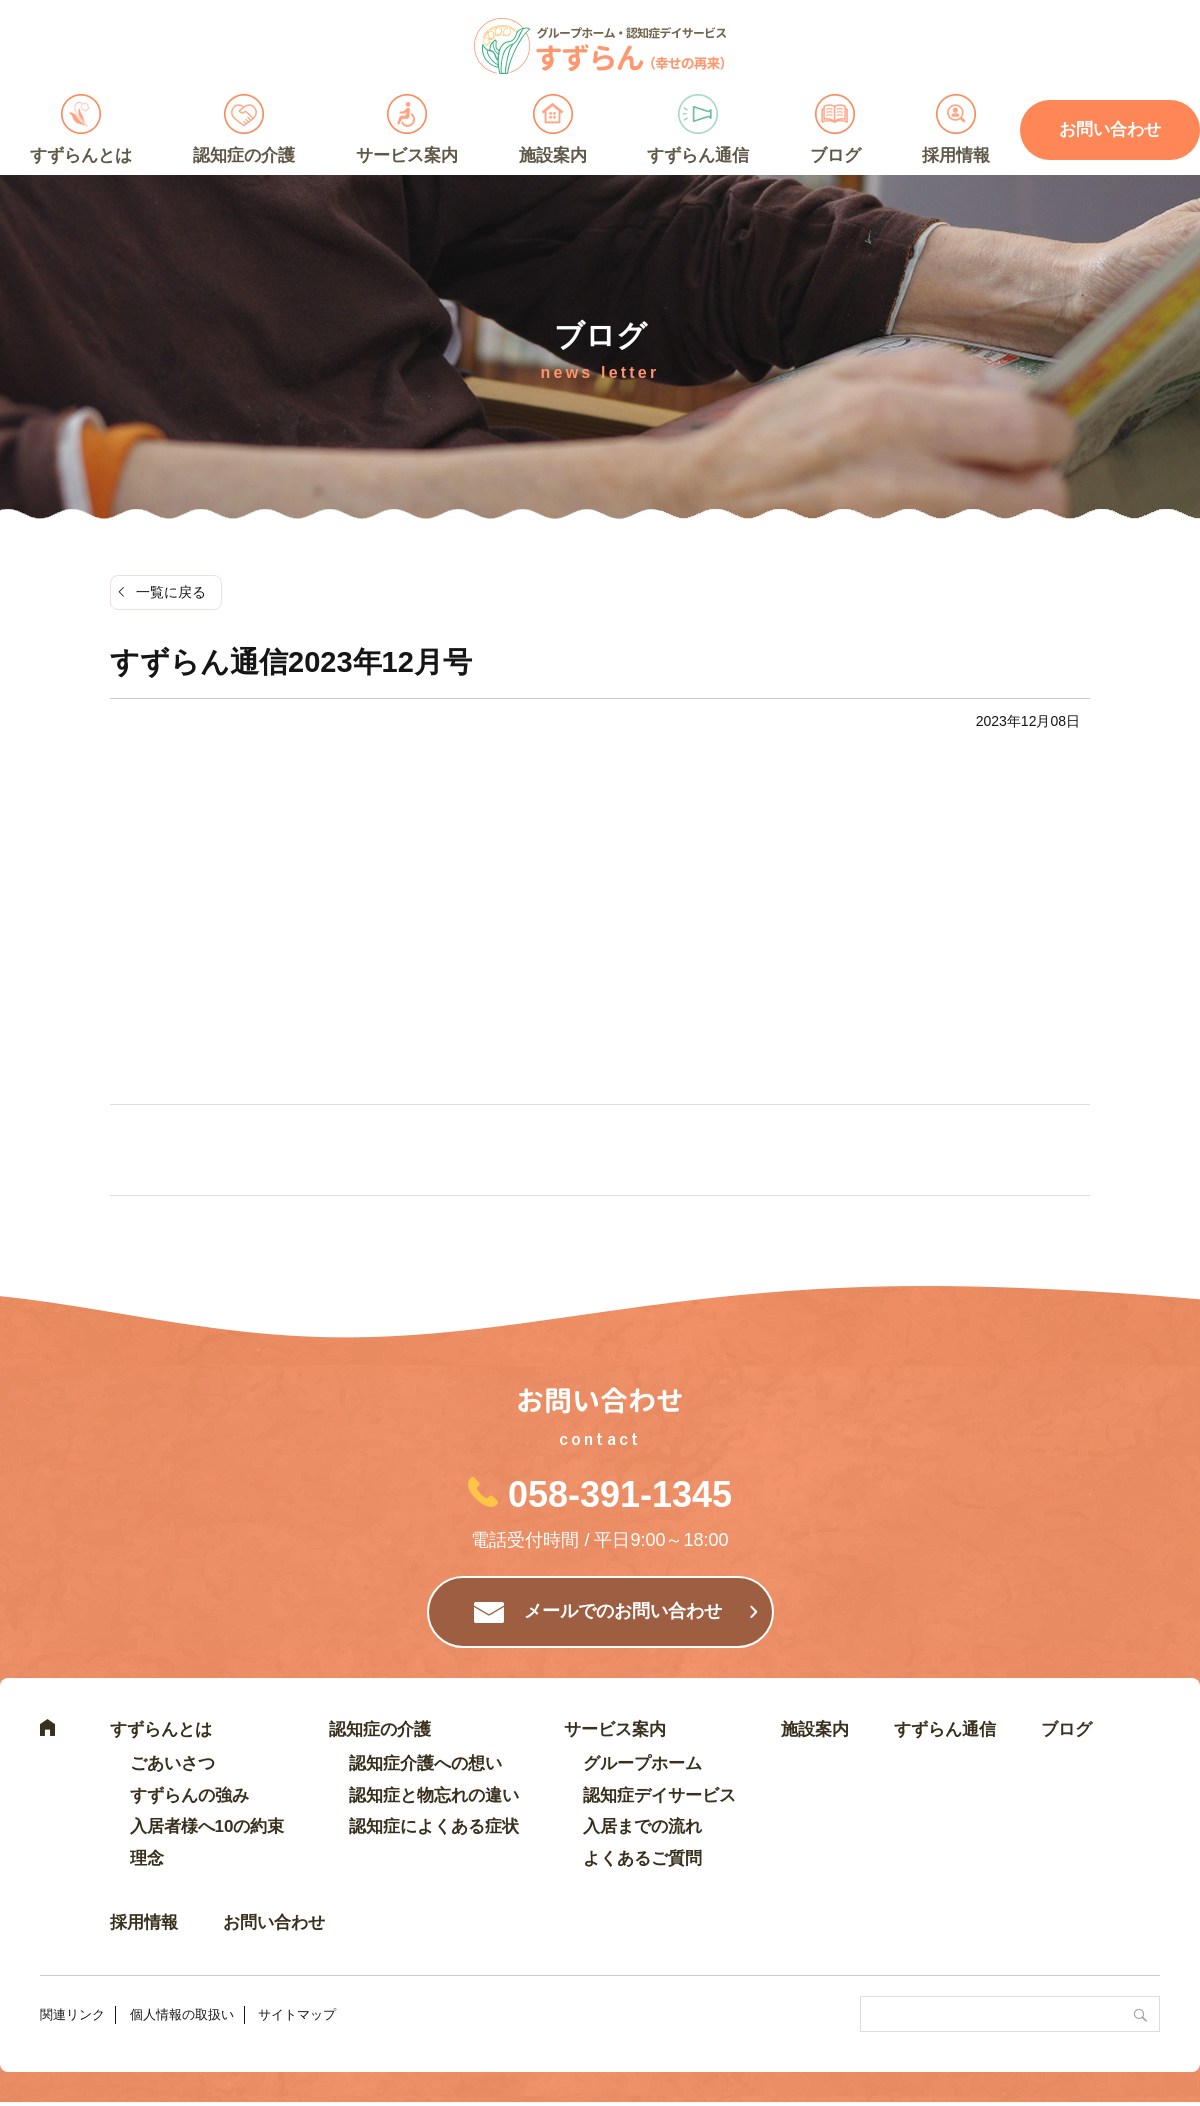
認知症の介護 (244, 155)
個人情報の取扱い (182, 2014)
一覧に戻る (171, 592)
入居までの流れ (642, 1826)
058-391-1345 (620, 1494)
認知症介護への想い (425, 1763)
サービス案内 (407, 155)
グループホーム (642, 1763)
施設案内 (553, 155)
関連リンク (72, 2014)
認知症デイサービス (659, 1795)
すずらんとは (81, 155)
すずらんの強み (189, 1795)
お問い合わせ (274, 1922)
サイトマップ (297, 2014)
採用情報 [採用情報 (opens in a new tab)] (956, 155)
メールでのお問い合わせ (623, 1611)
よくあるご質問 (642, 1858)
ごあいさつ (172, 1763)
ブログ (835, 155)
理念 (147, 1858)
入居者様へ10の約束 (207, 1826)
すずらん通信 (698, 155)
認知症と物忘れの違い (434, 1795)
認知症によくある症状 (434, 1826)
